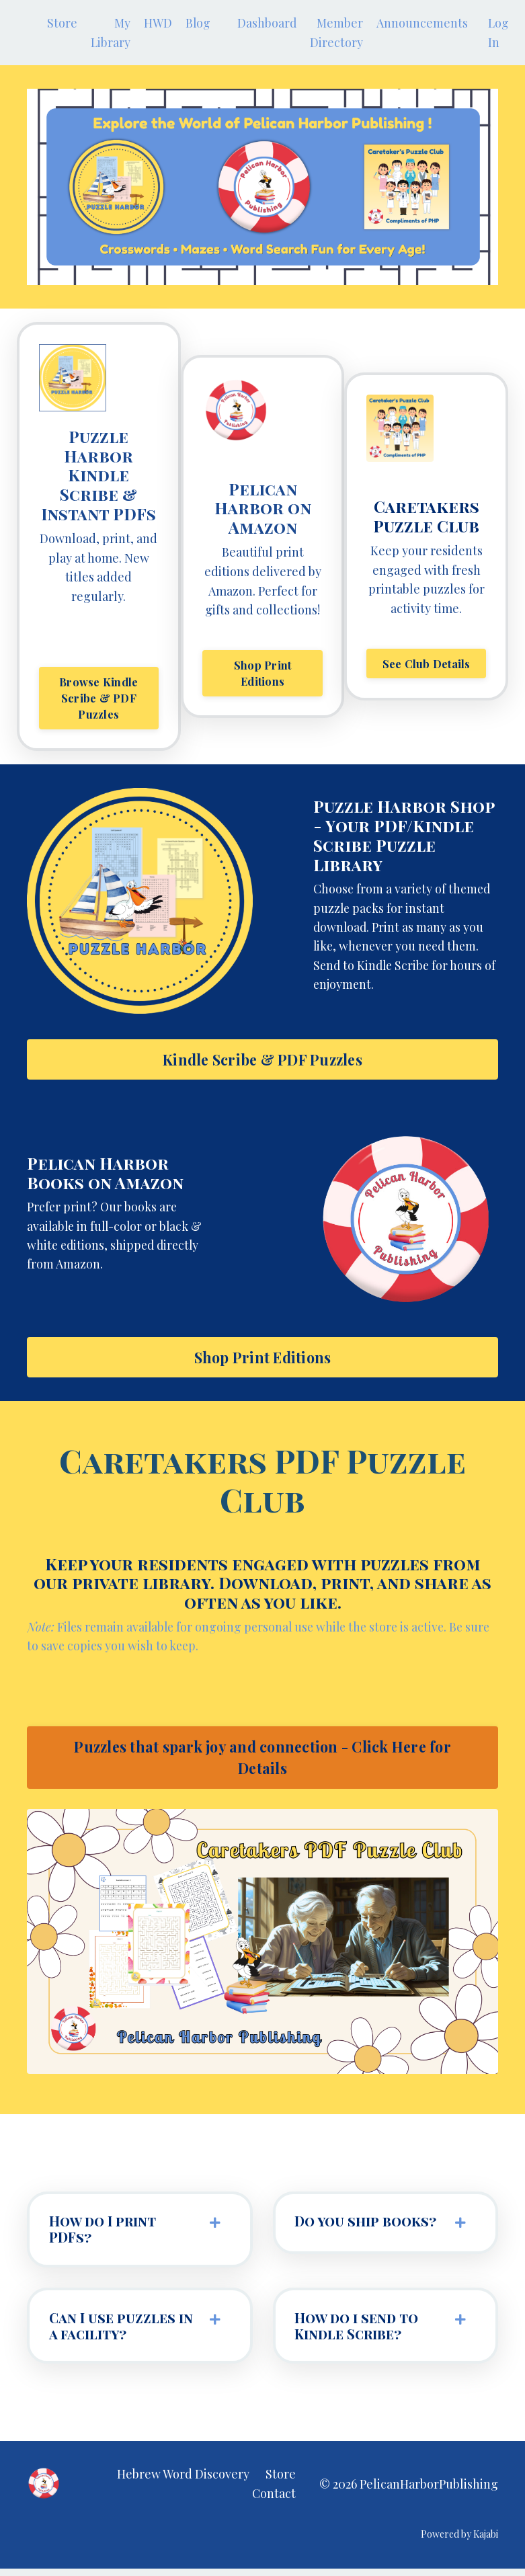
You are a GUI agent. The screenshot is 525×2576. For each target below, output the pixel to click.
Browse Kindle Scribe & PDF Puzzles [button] (98, 699)
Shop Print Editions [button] (263, 674)
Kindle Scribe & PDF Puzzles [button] (262, 1061)
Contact (274, 2501)
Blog (199, 23)
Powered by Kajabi (459, 2541)
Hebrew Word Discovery (183, 2481)
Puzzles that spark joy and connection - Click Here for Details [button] (262, 1760)
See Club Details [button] (426, 664)
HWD (159, 23)
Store (62, 23)
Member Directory (338, 32)
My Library (111, 32)
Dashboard (268, 23)
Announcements (424, 23)
